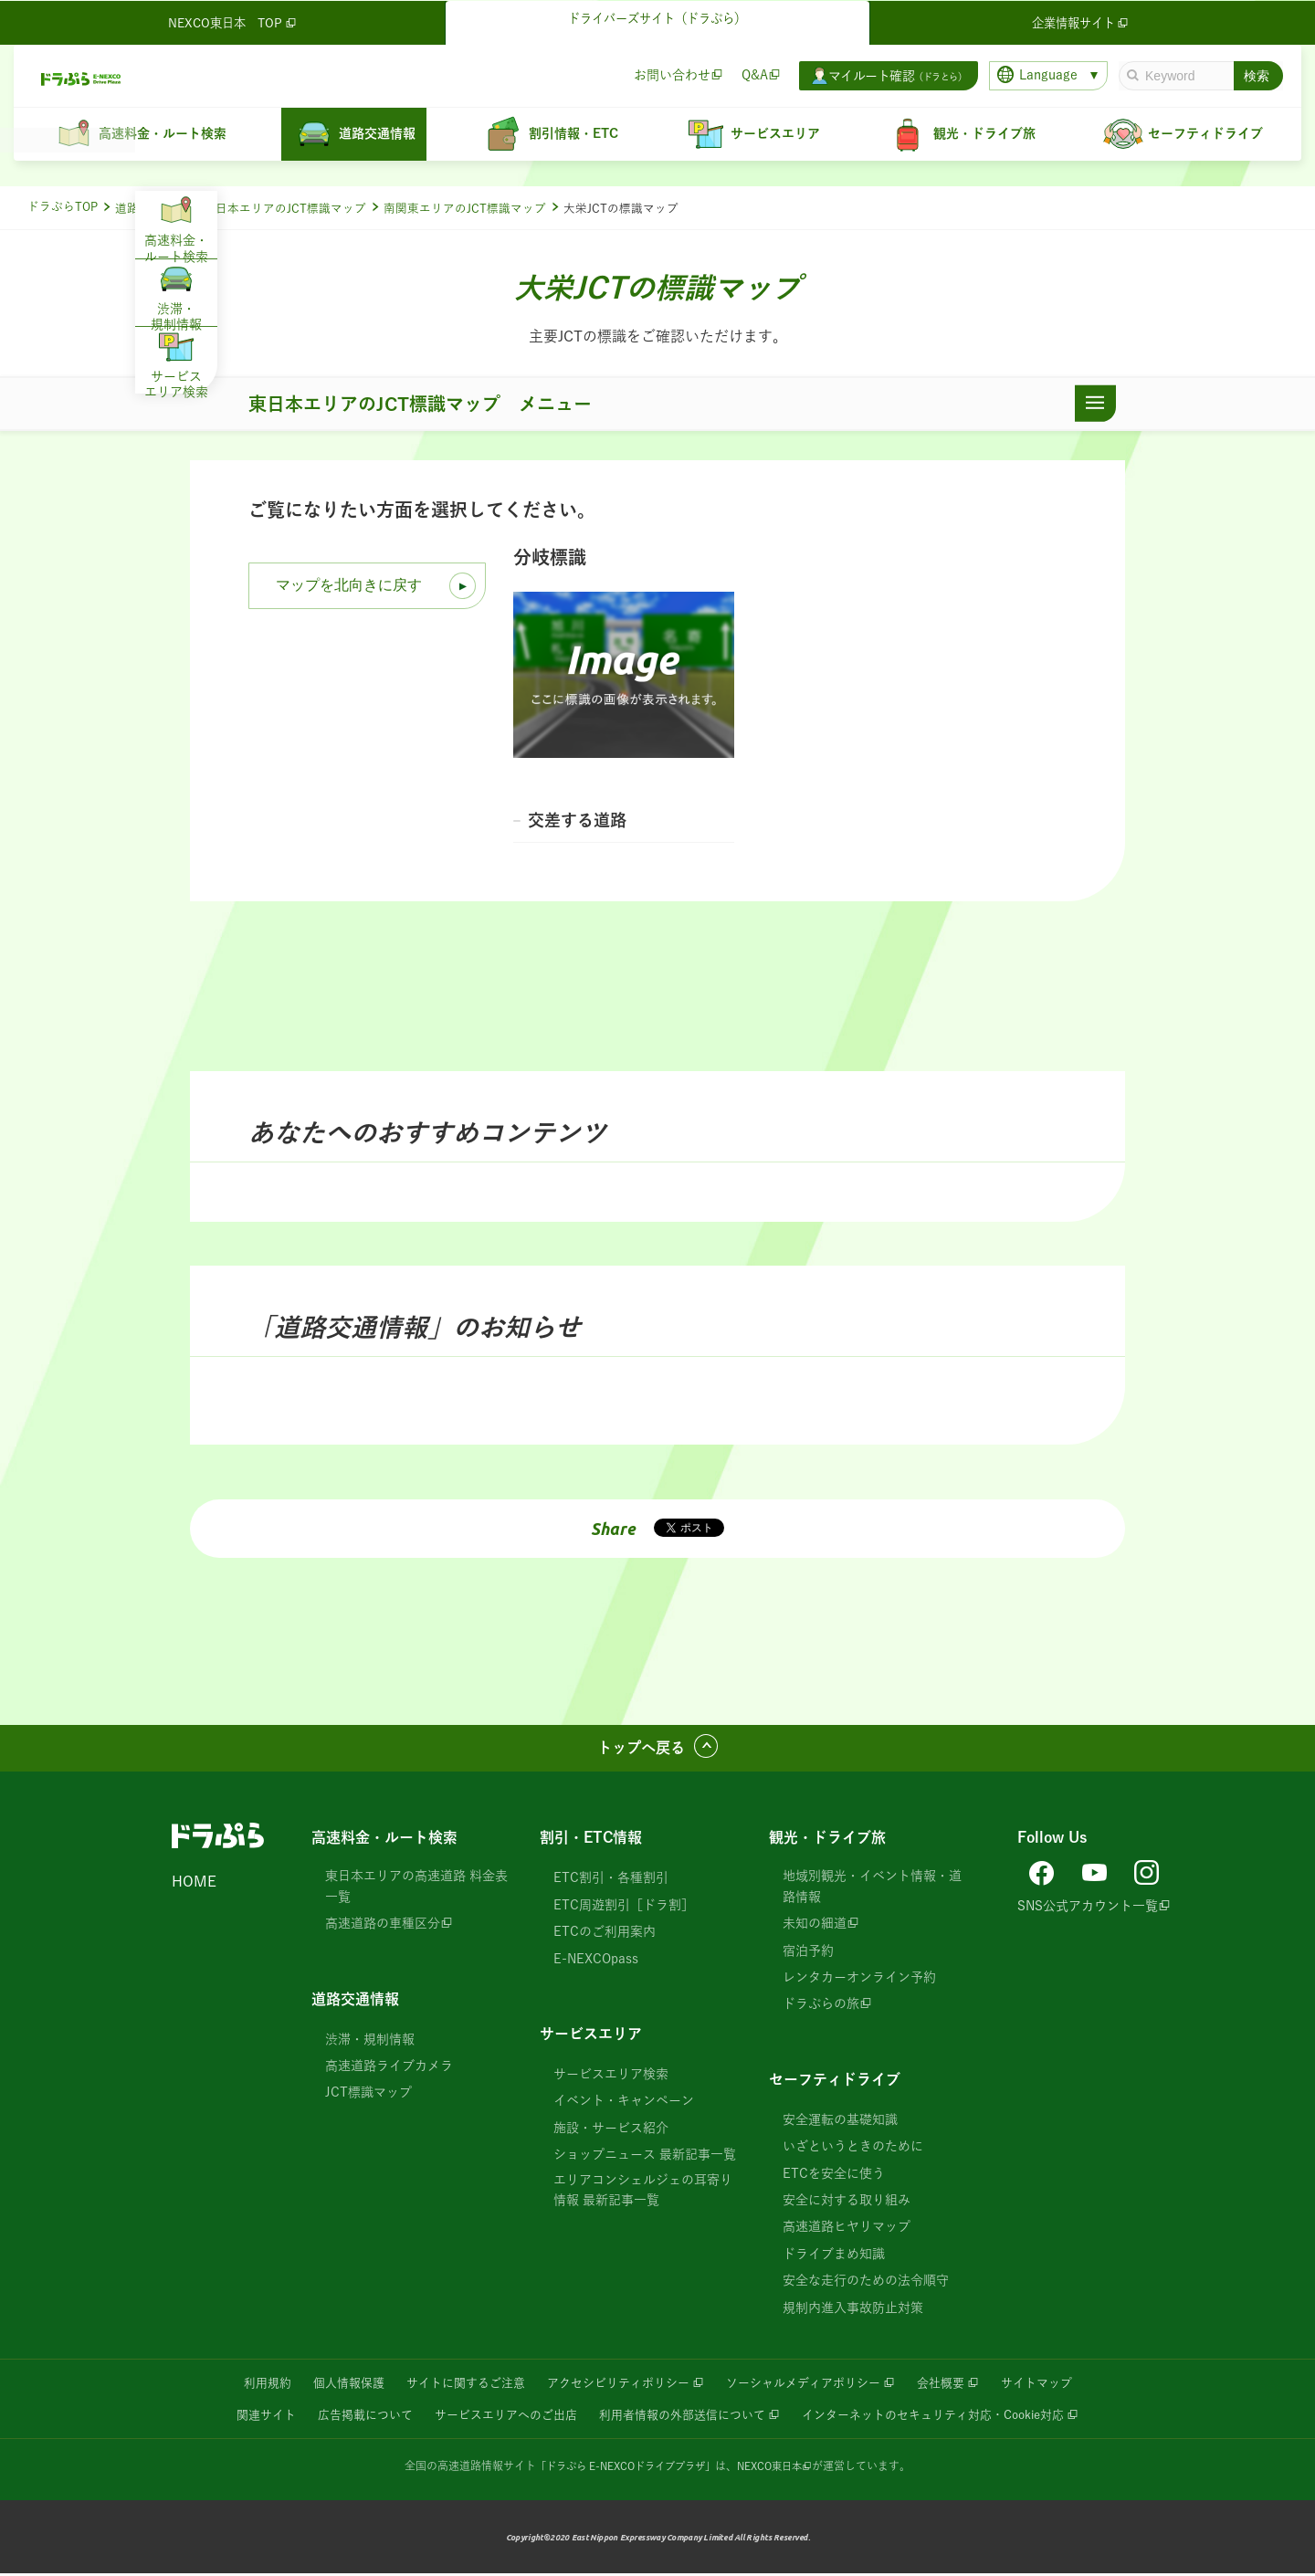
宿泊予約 (808, 1954)
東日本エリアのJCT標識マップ (285, 209)
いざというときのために (853, 2149)
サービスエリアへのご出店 (494, 2417)
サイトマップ (1060, 2386)
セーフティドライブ (834, 2083)
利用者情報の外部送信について (682, 2417)
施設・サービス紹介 (610, 2131)
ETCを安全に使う (834, 2177)
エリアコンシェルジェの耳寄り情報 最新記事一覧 (642, 2193)
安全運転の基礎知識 (840, 2123)
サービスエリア (591, 2037)
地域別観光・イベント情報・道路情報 (872, 1890)
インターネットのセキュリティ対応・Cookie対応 (951, 2417)
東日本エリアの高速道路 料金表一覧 (416, 1890)
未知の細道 (815, 1926)
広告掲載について (344, 2417)
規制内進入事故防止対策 (853, 2311)
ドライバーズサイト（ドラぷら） (657, 20)
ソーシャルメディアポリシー (813, 2386)
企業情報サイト (1082, 22)
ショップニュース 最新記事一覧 (644, 2157)
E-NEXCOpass (595, 1962)
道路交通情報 (150, 209)
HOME (194, 1885)
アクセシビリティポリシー (615, 2386)
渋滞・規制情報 (370, 2042)
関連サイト (239, 2417)
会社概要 (958, 2386)
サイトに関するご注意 (453, 2386)
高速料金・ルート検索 (384, 1842)
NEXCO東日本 (777, 2467)
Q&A (754, 74)
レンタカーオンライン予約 (859, 1980)
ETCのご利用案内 (604, 1935)
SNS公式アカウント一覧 (1087, 1904)
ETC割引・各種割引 (610, 1882)
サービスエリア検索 (610, 2077)
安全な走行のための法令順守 (866, 2283)
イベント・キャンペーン (623, 2104)
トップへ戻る (641, 1750)
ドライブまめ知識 (834, 2257)
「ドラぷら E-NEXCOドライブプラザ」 (623, 2467)
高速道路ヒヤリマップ (846, 2230)
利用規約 (242, 2386)
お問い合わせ (671, 74)
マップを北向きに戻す (349, 585)
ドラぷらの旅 (821, 2007)
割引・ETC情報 (591, 1842)
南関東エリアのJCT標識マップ (465, 209)
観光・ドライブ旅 (827, 1842)
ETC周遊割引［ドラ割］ (623, 1908)
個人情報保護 (328, 2386)
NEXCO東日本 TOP (233, 22)
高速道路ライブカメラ (389, 2069)
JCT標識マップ (368, 2095)
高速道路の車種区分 (382, 1926)
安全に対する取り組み (846, 2203)
